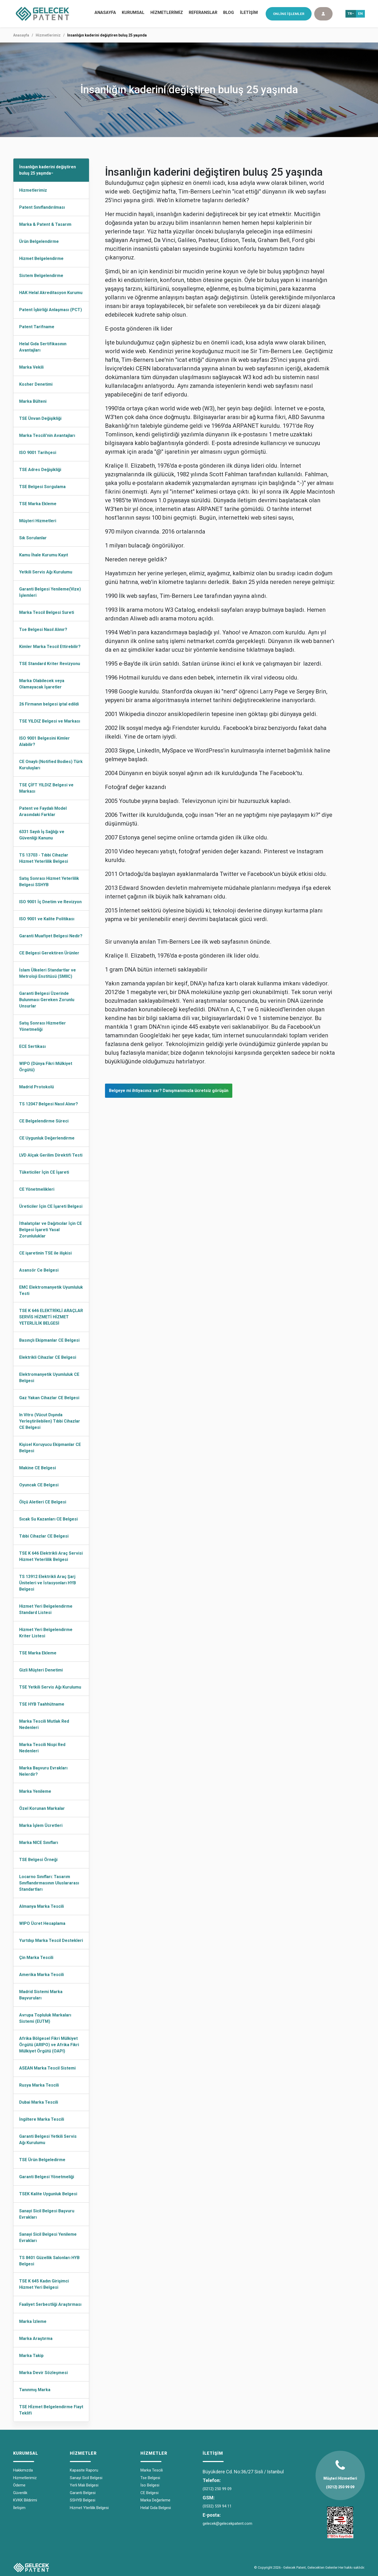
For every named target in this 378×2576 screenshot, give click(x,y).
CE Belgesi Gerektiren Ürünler (49, 952)
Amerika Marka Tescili (41, 1974)
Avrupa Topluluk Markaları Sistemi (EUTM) (45, 2018)
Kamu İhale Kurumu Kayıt (43, 554)
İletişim (19, 2507)
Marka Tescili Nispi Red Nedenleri (42, 1747)
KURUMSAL (133, 12)
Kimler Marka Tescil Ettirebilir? (50, 646)
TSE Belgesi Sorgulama (42, 486)
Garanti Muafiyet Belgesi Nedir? (50, 935)
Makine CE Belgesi (37, 1467)
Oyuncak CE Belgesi (39, 1484)
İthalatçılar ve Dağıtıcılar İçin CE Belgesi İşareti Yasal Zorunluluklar (50, 1230)
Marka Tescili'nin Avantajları (47, 435)
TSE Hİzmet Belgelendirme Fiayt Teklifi (51, 2410)
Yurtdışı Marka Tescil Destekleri (51, 1940)
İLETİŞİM (249, 12)
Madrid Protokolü (36, 1086)
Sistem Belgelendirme (41, 275)
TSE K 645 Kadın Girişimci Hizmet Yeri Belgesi (44, 2284)
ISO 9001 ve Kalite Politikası (46, 918)
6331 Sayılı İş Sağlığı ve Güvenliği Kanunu (41, 834)
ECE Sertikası (32, 1046)
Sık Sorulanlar (33, 537)
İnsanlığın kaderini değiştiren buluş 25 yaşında (47, 170)
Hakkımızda (23, 2470)
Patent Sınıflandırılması (42, 207)
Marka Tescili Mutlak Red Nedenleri (44, 1724)
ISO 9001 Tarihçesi (37, 452)
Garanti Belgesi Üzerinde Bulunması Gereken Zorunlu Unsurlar (46, 1000)
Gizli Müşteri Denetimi (41, 1670)
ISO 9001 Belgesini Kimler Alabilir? (44, 741)
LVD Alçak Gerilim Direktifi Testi (50, 1155)
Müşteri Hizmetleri (37, 520)
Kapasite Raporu (84, 2470)
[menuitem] (133, 13)
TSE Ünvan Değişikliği (40, 418)
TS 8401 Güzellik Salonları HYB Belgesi (49, 2260)
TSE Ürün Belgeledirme (42, 2159)
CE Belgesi (149, 2492)
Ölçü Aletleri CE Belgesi (42, 1501)
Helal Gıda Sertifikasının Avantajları (42, 347)
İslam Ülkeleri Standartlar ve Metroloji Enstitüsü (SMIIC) (47, 973)
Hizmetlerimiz (48, 35)
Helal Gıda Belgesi (155, 2507)
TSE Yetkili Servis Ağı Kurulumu (50, 1687)
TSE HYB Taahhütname (41, 1704)
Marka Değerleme (155, 2500)
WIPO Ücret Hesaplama (42, 1923)
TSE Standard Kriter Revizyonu (49, 663)
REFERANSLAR (203, 12)
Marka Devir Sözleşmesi (43, 2372)
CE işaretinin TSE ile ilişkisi (45, 1253)
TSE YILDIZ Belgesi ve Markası (49, 721)
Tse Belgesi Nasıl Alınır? (43, 629)
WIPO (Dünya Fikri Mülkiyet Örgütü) (45, 1066)
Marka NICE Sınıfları (38, 1842)
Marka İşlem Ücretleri (40, 1825)
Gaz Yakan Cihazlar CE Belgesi (49, 1397)
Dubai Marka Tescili (38, 2102)
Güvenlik (20, 2492)
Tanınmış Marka (34, 2389)
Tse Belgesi (150, 2477)
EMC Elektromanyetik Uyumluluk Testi (51, 1290)
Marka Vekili (31, 367)
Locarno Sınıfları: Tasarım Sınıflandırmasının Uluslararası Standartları (49, 1883)
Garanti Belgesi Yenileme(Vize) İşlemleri (50, 592)
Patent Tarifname (36, 326)
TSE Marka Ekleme (37, 503)
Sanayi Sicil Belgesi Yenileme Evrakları (48, 2237)
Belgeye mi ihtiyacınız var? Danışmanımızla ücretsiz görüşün (168, 1090)
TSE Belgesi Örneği (38, 1859)
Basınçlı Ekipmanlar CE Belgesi (49, 1340)
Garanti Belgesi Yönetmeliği (46, 2176)
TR (350, 13)
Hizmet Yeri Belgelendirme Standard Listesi (45, 1609)
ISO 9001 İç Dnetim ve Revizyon (50, 901)
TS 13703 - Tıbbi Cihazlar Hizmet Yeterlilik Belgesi (43, 858)
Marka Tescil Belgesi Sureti (46, 612)
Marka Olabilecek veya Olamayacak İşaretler (41, 683)
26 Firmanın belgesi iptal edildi (49, 704)
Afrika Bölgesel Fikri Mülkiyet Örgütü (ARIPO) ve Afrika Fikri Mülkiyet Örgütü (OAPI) (49, 2045)
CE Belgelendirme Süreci (44, 1121)
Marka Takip (31, 2355)
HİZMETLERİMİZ (166, 12)
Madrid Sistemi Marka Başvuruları (40, 1994)
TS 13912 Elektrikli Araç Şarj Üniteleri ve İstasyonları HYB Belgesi (47, 1583)
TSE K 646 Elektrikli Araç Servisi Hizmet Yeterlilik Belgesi (51, 1556)
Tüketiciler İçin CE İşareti (44, 1172)
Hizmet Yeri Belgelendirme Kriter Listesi (45, 1632)
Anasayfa (21, 35)
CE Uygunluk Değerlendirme (47, 1138)
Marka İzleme (32, 2321)
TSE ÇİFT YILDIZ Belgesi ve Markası (46, 788)
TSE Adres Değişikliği (40, 469)
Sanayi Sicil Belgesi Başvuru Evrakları (46, 2214)
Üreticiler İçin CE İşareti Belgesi (50, 1206)
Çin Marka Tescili (36, 1957)
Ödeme (19, 2485)
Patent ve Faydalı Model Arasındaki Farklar (43, 811)
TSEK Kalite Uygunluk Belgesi (48, 2193)
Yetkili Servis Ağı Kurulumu (45, 571)
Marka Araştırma (35, 2338)
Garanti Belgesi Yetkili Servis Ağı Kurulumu (48, 2139)
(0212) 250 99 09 (217, 2488)
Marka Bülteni (32, 401)
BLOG (228, 12)
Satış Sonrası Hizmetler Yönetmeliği (42, 1026)
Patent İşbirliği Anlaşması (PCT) (50, 309)
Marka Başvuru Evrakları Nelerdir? (43, 1771)
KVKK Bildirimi (25, 2500)
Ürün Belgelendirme (39, 241)
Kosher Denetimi (35, 384)
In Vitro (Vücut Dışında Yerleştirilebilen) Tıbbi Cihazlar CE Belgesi (49, 1421)
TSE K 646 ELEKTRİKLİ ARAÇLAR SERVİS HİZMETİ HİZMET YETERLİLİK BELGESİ (51, 1317)
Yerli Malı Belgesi (84, 2485)
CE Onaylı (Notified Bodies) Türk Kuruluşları (51, 764)
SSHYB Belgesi (82, 2500)
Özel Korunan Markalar (42, 1808)
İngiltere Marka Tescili (41, 2119)
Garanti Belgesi (83, 2492)
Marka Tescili (151, 2470)
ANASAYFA (105, 12)
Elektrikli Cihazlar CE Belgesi (47, 1357)
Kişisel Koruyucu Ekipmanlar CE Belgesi (50, 1447)
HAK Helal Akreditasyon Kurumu (50, 292)
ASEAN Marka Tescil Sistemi (47, 2068)
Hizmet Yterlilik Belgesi (89, 2507)
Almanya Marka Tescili (41, 1906)
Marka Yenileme (35, 1791)
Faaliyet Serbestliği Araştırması (50, 2304)
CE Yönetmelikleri (36, 1189)
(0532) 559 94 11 (217, 2506)
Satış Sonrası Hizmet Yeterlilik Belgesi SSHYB (49, 881)
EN (360, 13)
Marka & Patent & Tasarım (45, 224)
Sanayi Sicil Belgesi (86, 2477)
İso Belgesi (149, 2485)
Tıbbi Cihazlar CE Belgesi (44, 1536)
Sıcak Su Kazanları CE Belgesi (48, 1519)
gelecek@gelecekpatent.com (227, 2523)
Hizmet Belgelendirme (41, 258)
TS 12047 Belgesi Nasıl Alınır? (48, 1103)
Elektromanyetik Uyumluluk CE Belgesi (49, 1377)
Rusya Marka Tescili (39, 2085)
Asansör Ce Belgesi (39, 1270)
